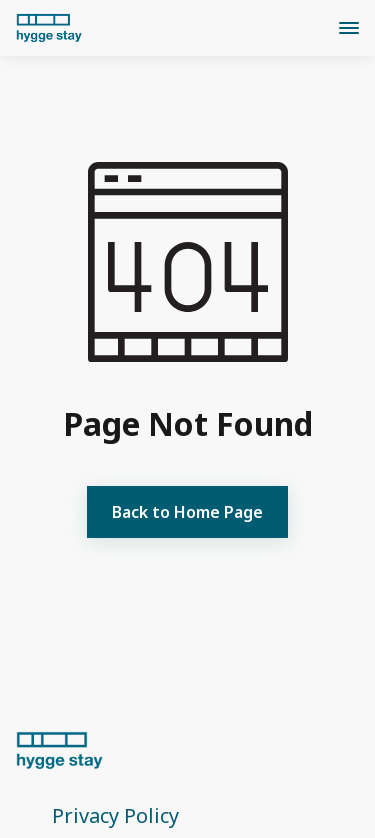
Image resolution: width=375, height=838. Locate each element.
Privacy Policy (115, 816)
